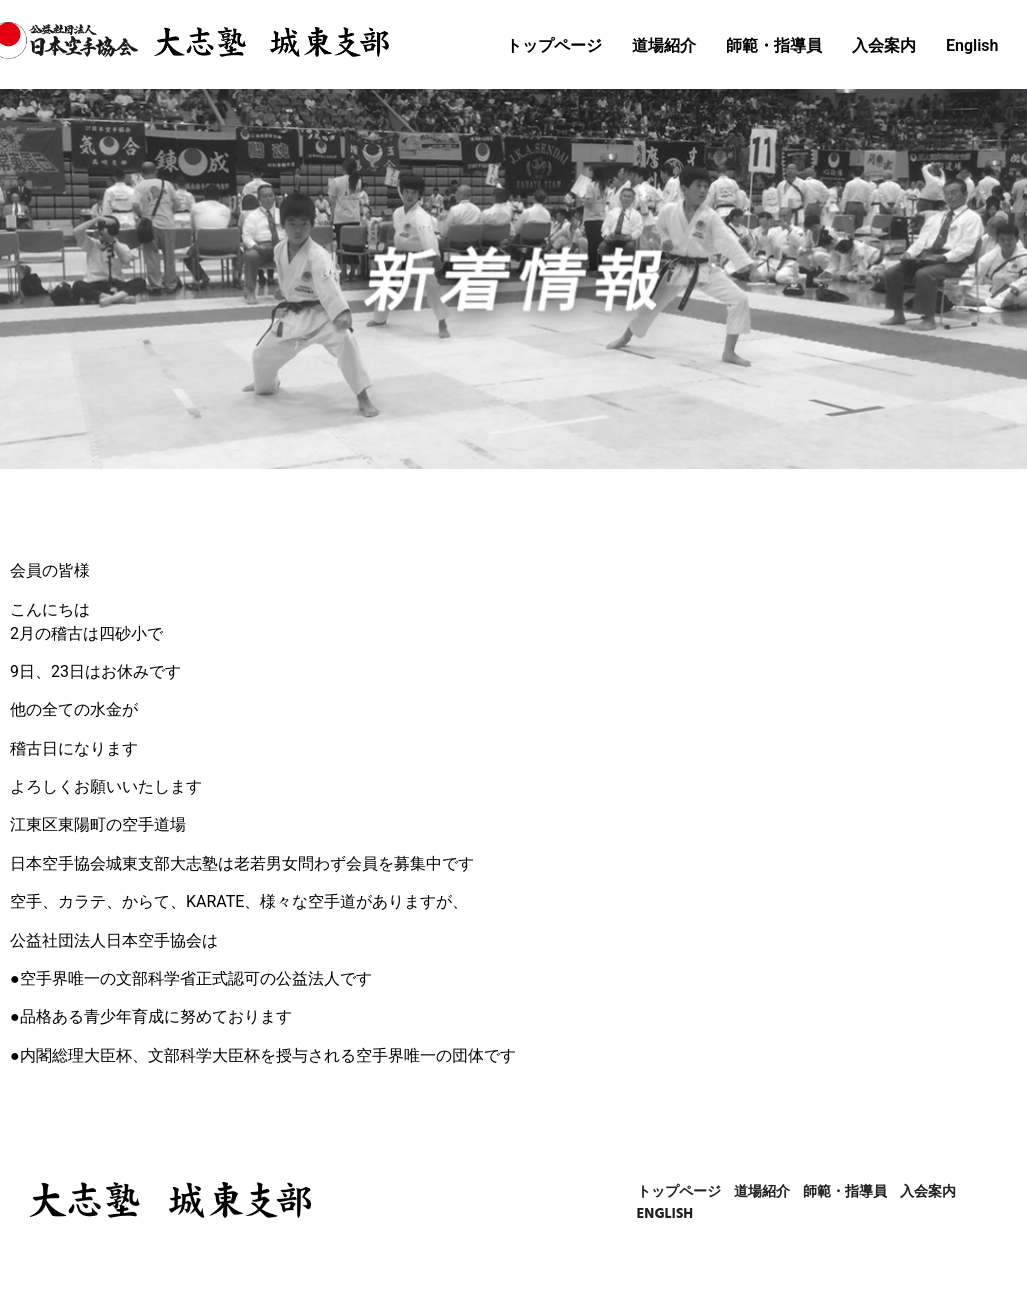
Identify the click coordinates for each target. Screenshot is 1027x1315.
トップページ (554, 45)
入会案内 (884, 45)
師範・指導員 (774, 45)
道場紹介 (664, 45)
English (972, 45)
